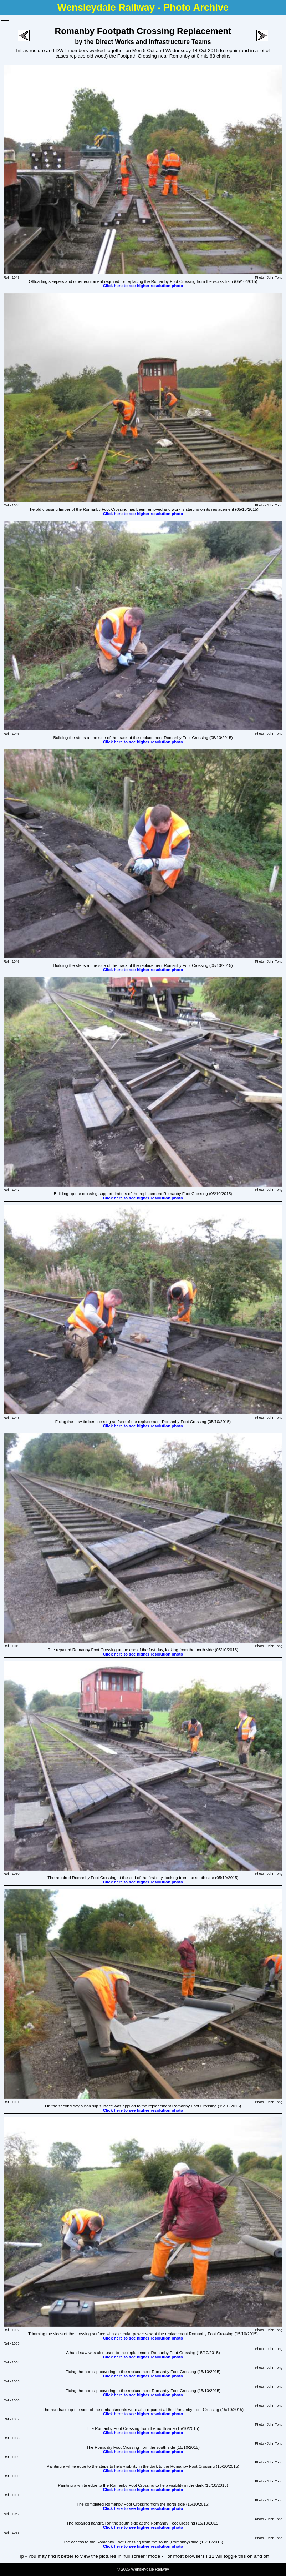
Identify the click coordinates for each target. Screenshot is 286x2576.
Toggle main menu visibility (5, 18)
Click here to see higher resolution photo (143, 286)
